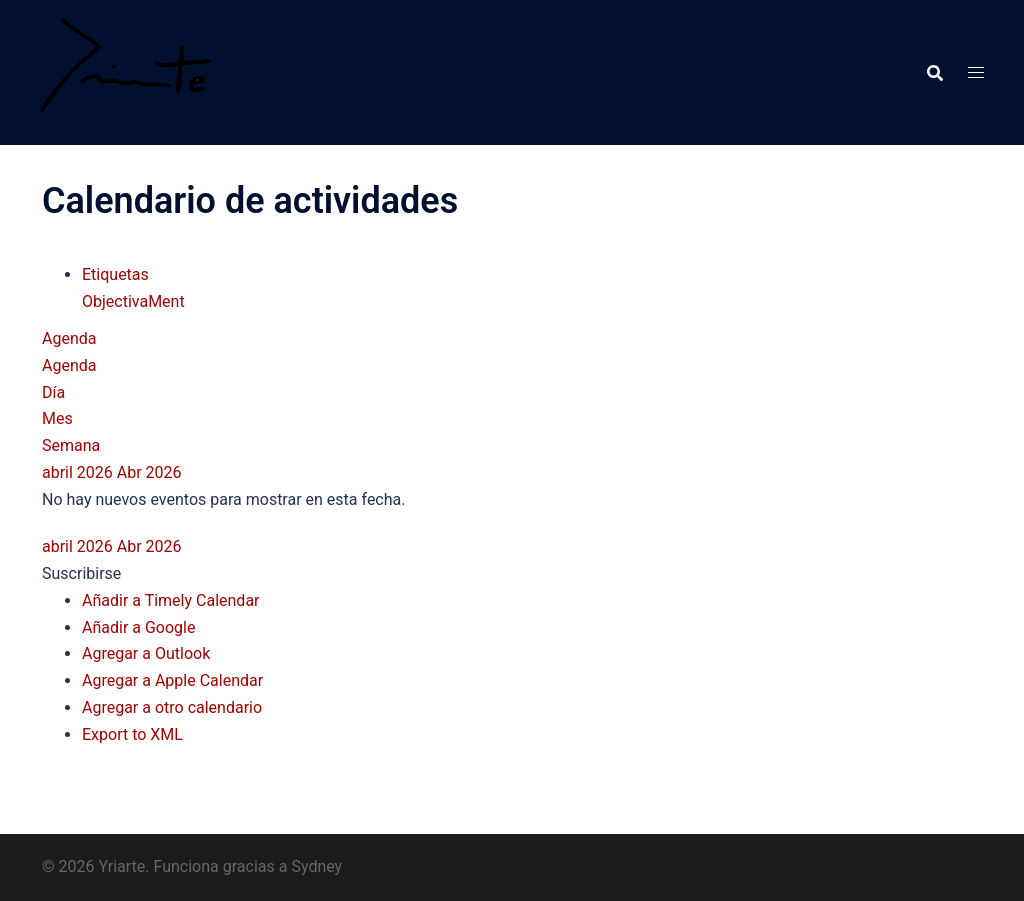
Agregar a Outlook (146, 653)
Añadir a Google (138, 627)
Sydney (316, 866)
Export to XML (132, 734)
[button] (81, 573)
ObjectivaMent (133, 301)
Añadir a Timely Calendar (171, 600)
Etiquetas (115, 274)
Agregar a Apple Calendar (172, 680)
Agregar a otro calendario (172, 707)
